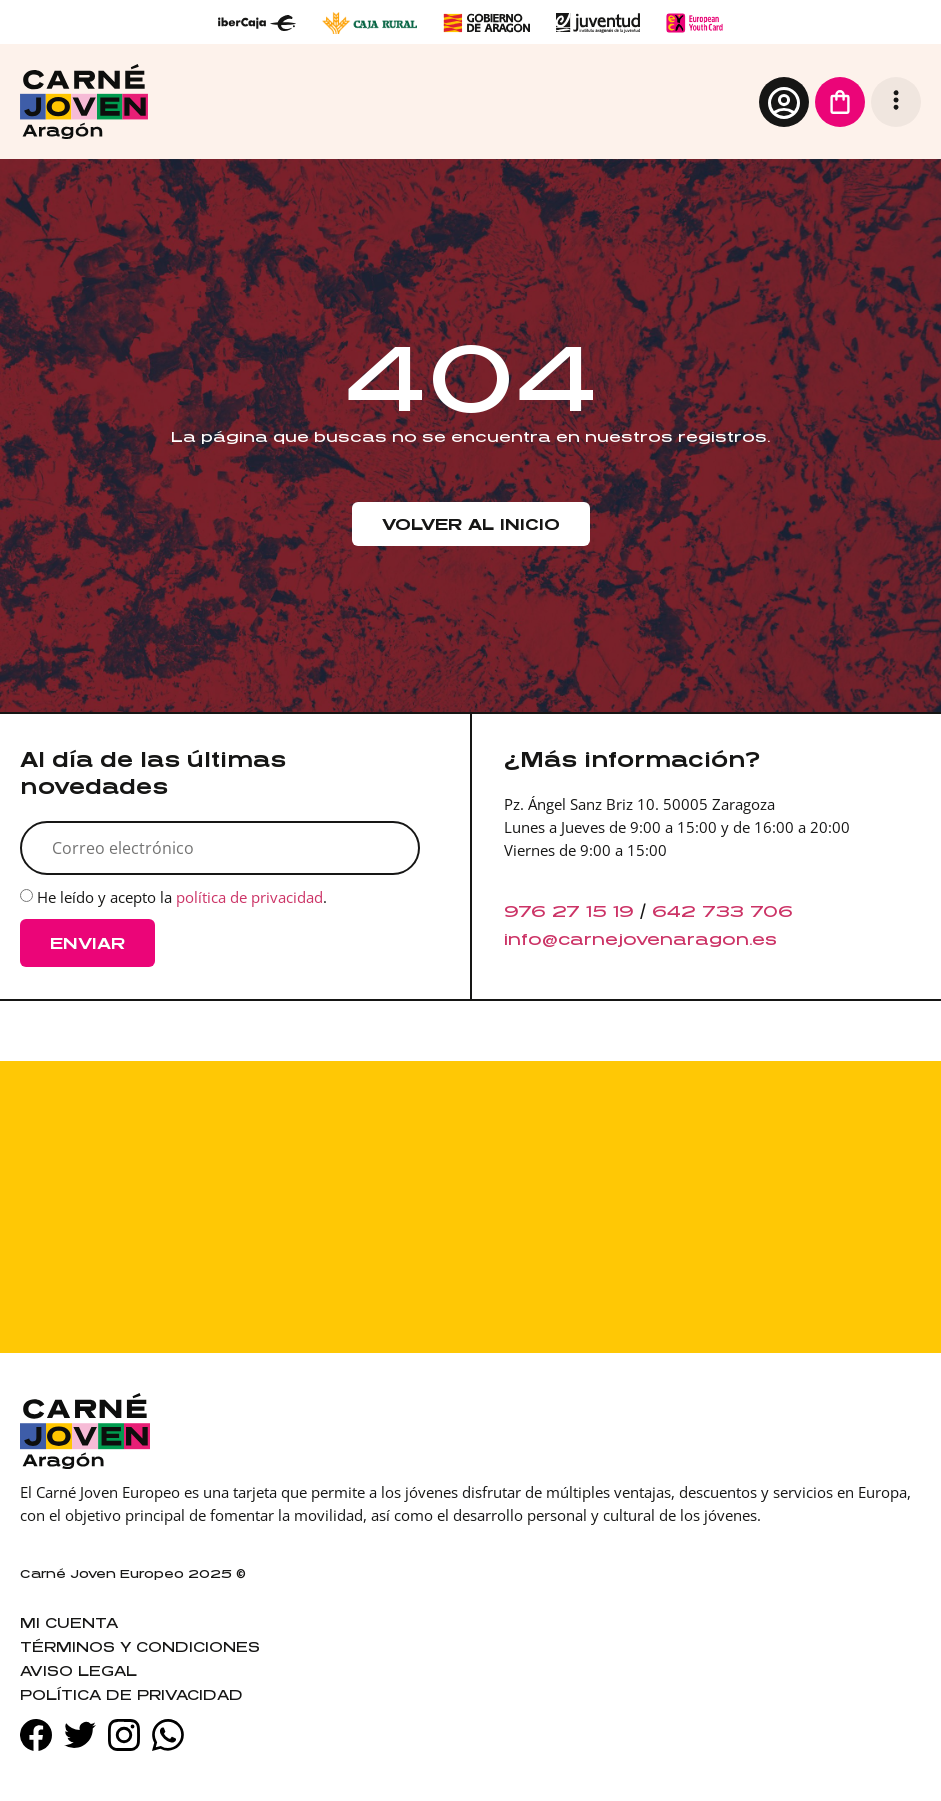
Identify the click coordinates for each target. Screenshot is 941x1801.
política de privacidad (249, 897)
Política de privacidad (131, 1694)
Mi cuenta (69, 1622)
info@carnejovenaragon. (628, 939)
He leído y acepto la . (182, 897)
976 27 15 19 (569, 911)
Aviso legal (78, 1670)
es (764, 939)
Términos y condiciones (140, 1646)
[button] (896, 102)
